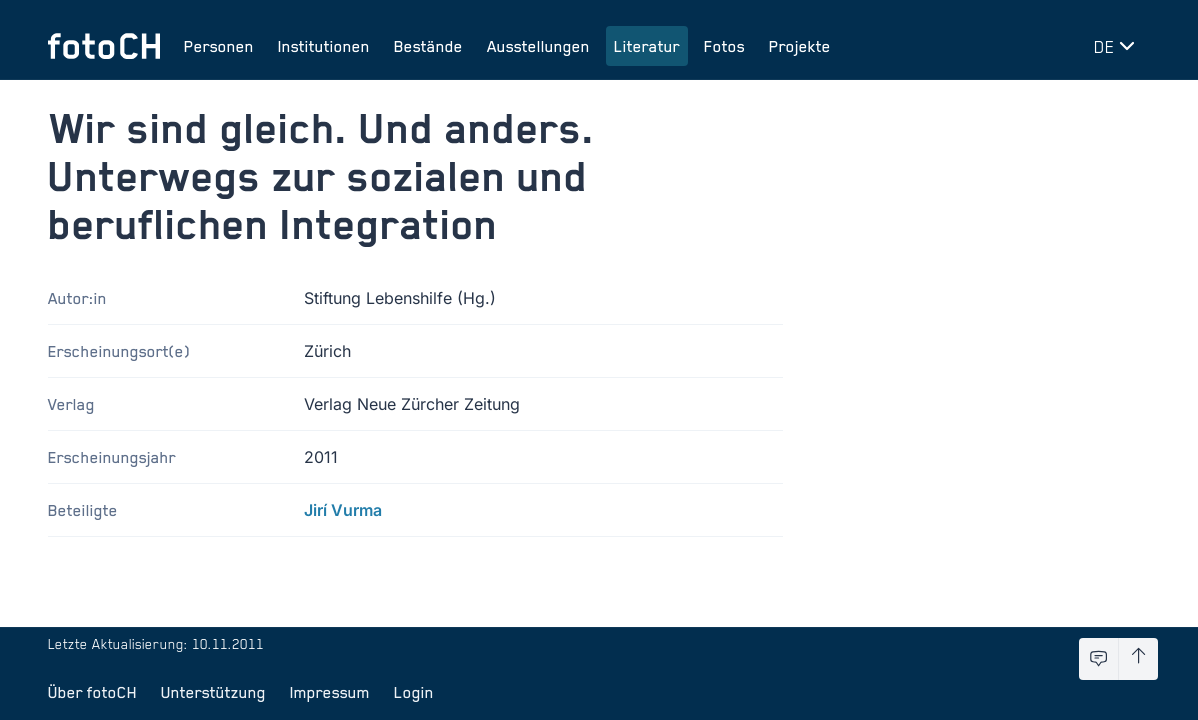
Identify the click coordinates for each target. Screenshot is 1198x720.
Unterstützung (213, 692)
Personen (219, 46)
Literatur (647, 46)
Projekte (800, 46)
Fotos (724, 46)
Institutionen (324, 46)
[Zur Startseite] (104, 46)
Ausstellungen (538, 46)
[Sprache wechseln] (1118, 46)
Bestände (428, 46)
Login (414, 692)
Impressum (330, 692)
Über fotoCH (92, 692)
